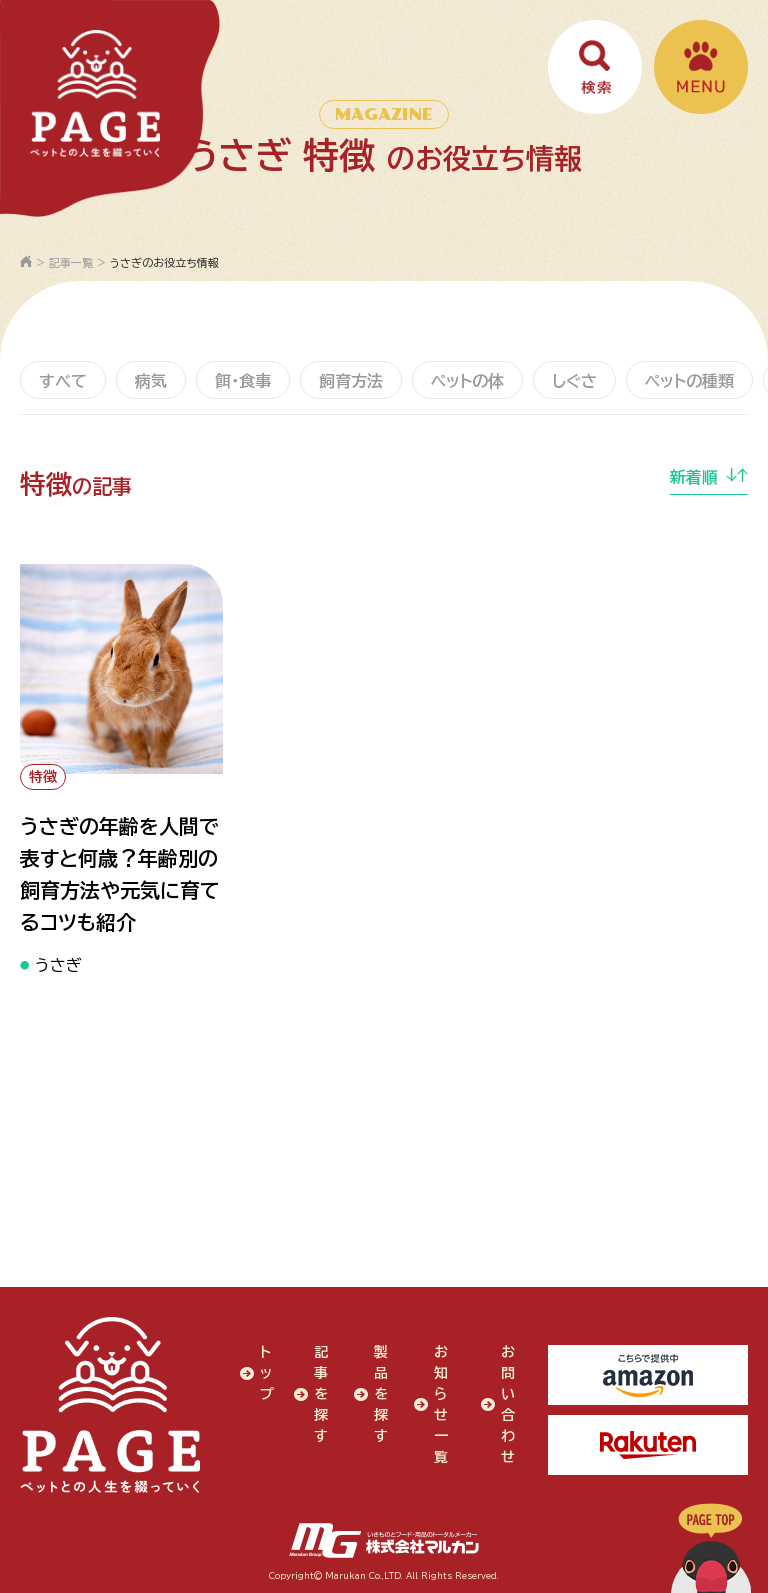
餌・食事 (243, 381)
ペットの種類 (689, 381)
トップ (267, 1373)
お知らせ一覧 (441, 1404)
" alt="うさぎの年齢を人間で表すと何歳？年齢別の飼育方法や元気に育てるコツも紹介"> (121, 669)
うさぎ (58, 965)
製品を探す (381, 1394)
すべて (63, 381)
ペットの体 (467, 381)
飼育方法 (351, 381)
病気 (151, 381)
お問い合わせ (508, 1404)
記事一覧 (71, 262)
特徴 (43, 777)
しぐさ (574, 381)
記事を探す (321, 1394)
